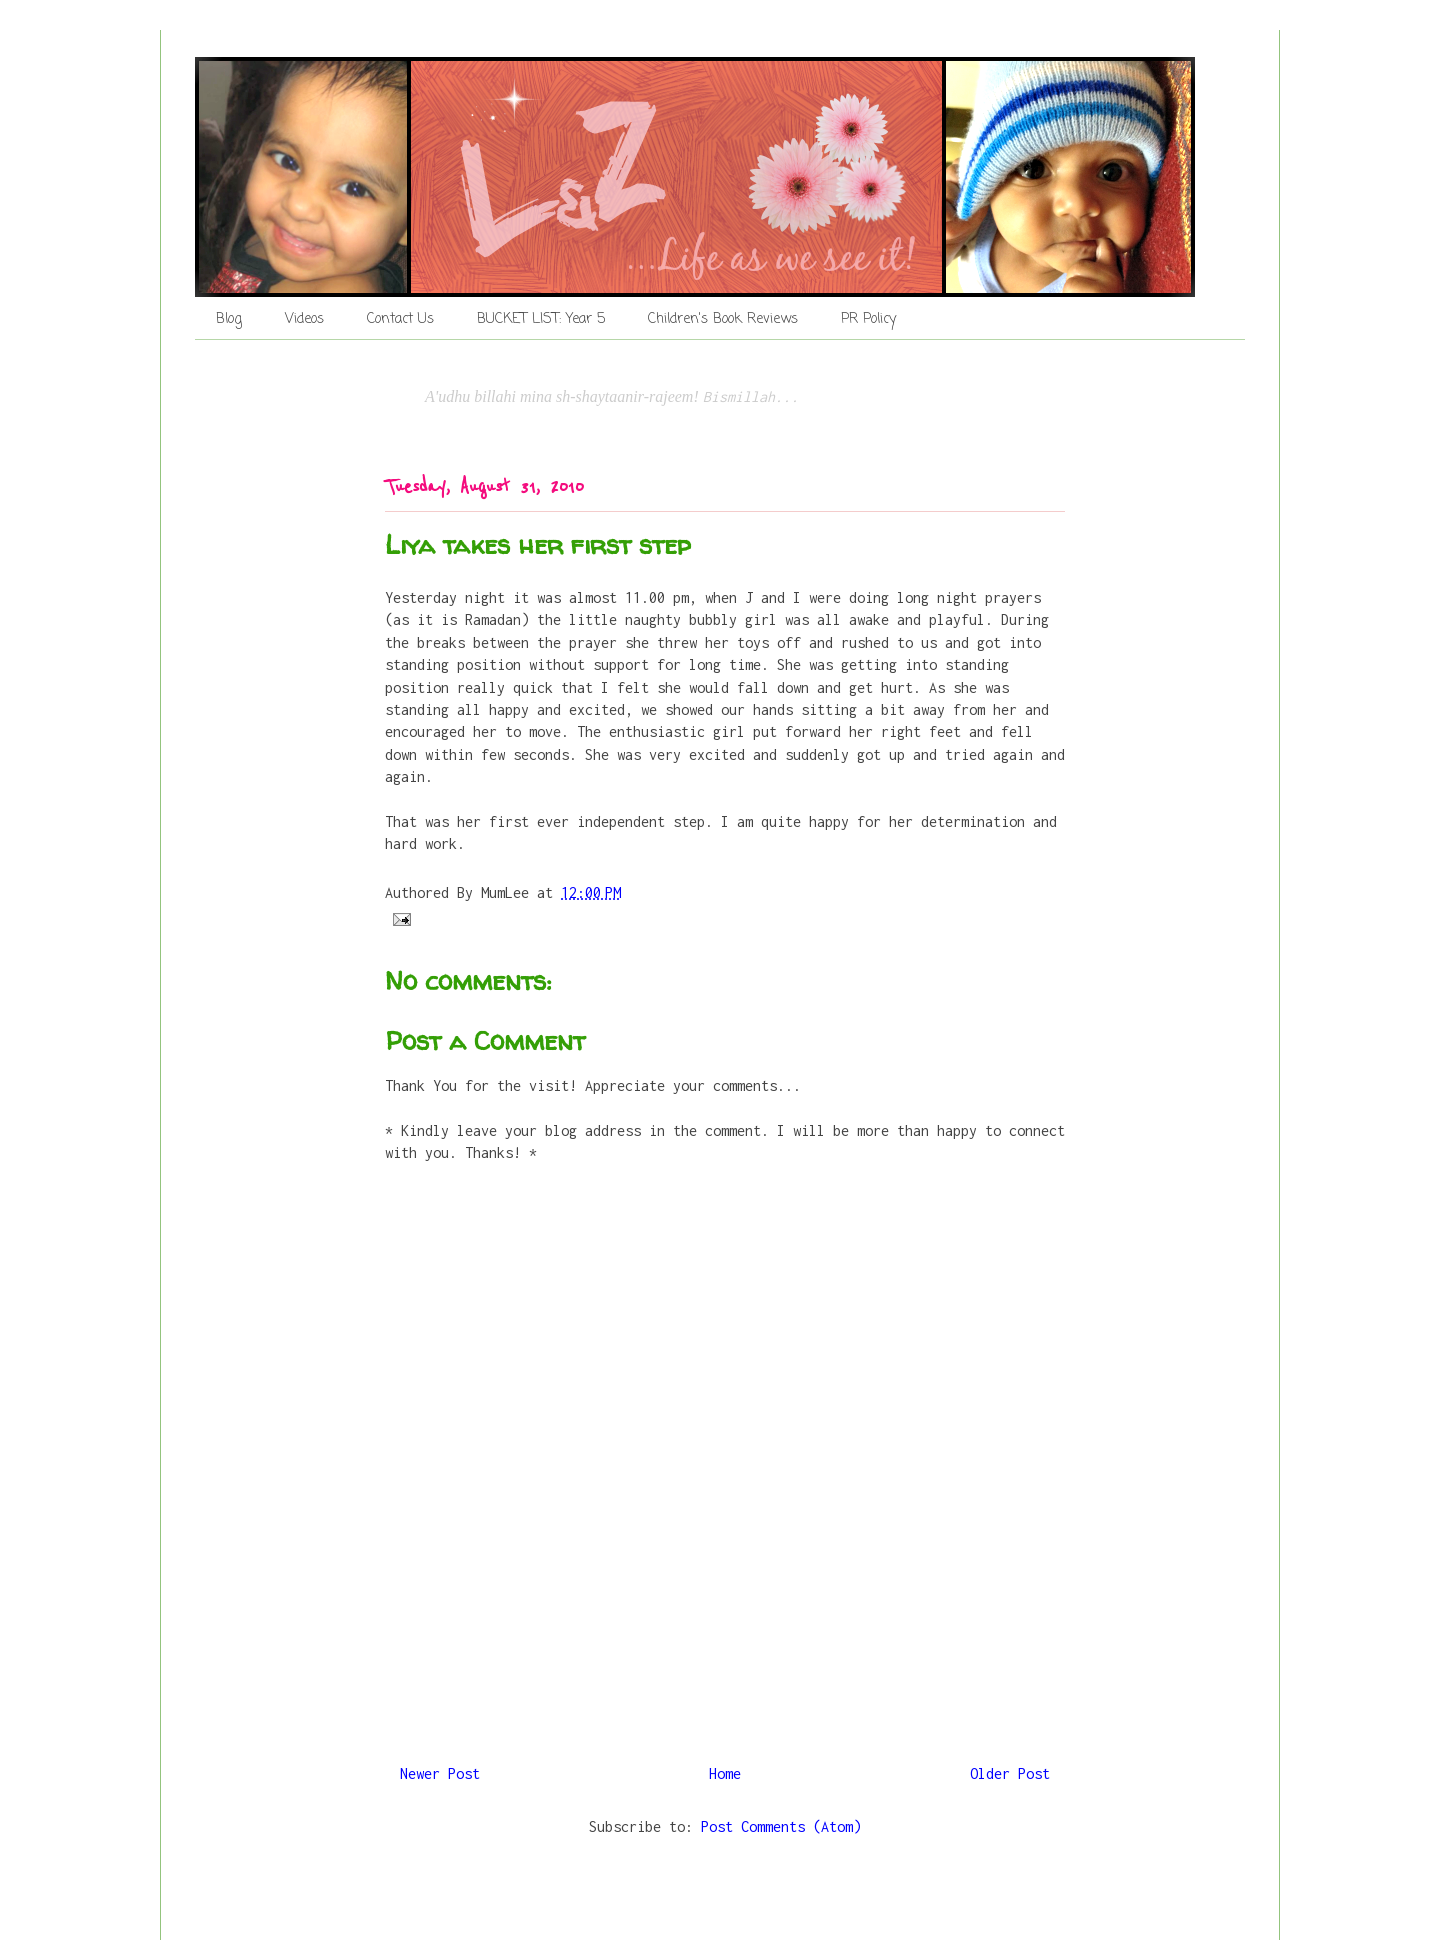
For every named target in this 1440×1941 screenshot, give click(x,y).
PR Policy (868, 319)
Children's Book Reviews (723, 319)
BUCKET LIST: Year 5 (541, 319)
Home (725, 1773)
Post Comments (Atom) (781, 1826)
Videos (304, 319)
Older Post (1010, 1773)
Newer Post (440, 1773)
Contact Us (400, 319)
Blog (229, 319)
